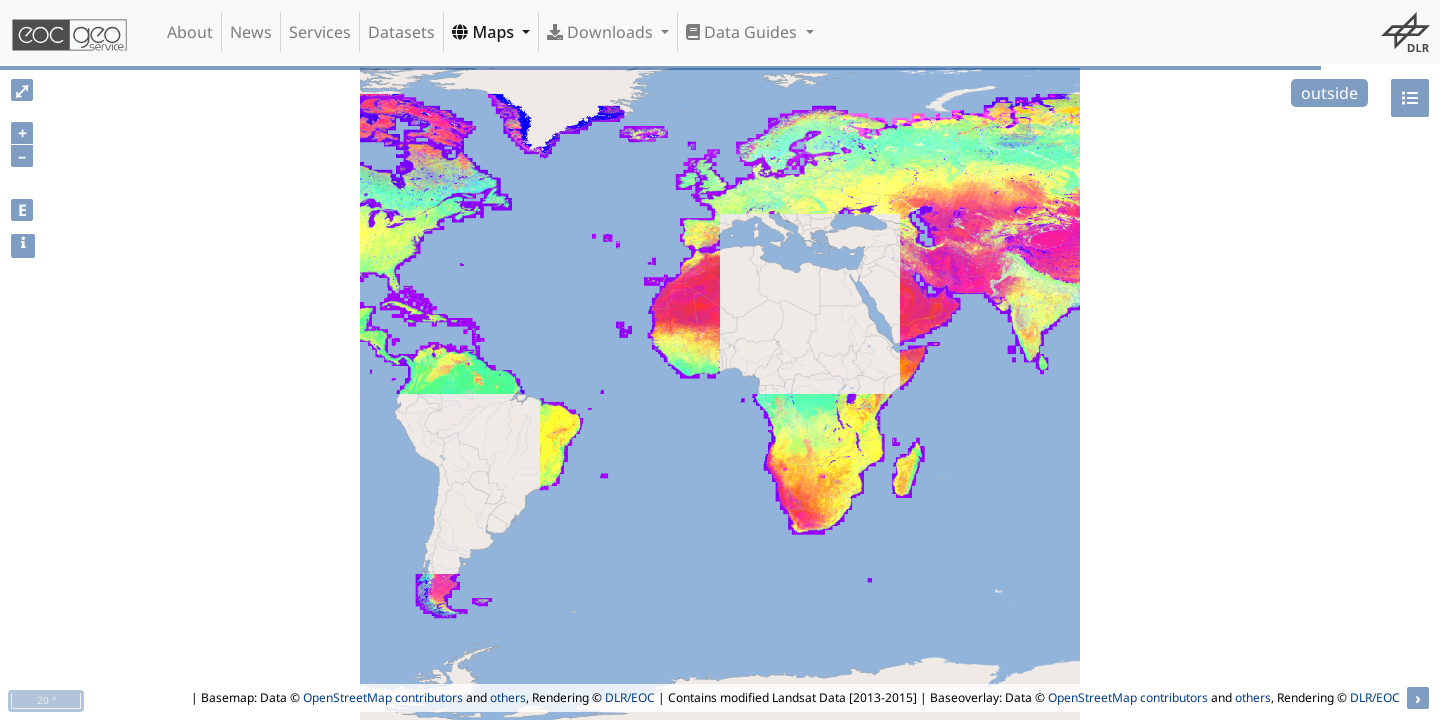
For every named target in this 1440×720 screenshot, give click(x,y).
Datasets (401, 32)
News (251, 32)
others (508, 697)
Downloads (602, 32)
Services (320, 32)
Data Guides (743, 32)
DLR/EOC (630, 697)
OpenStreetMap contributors (383, 697)
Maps (485, 32)
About (190, 32)
